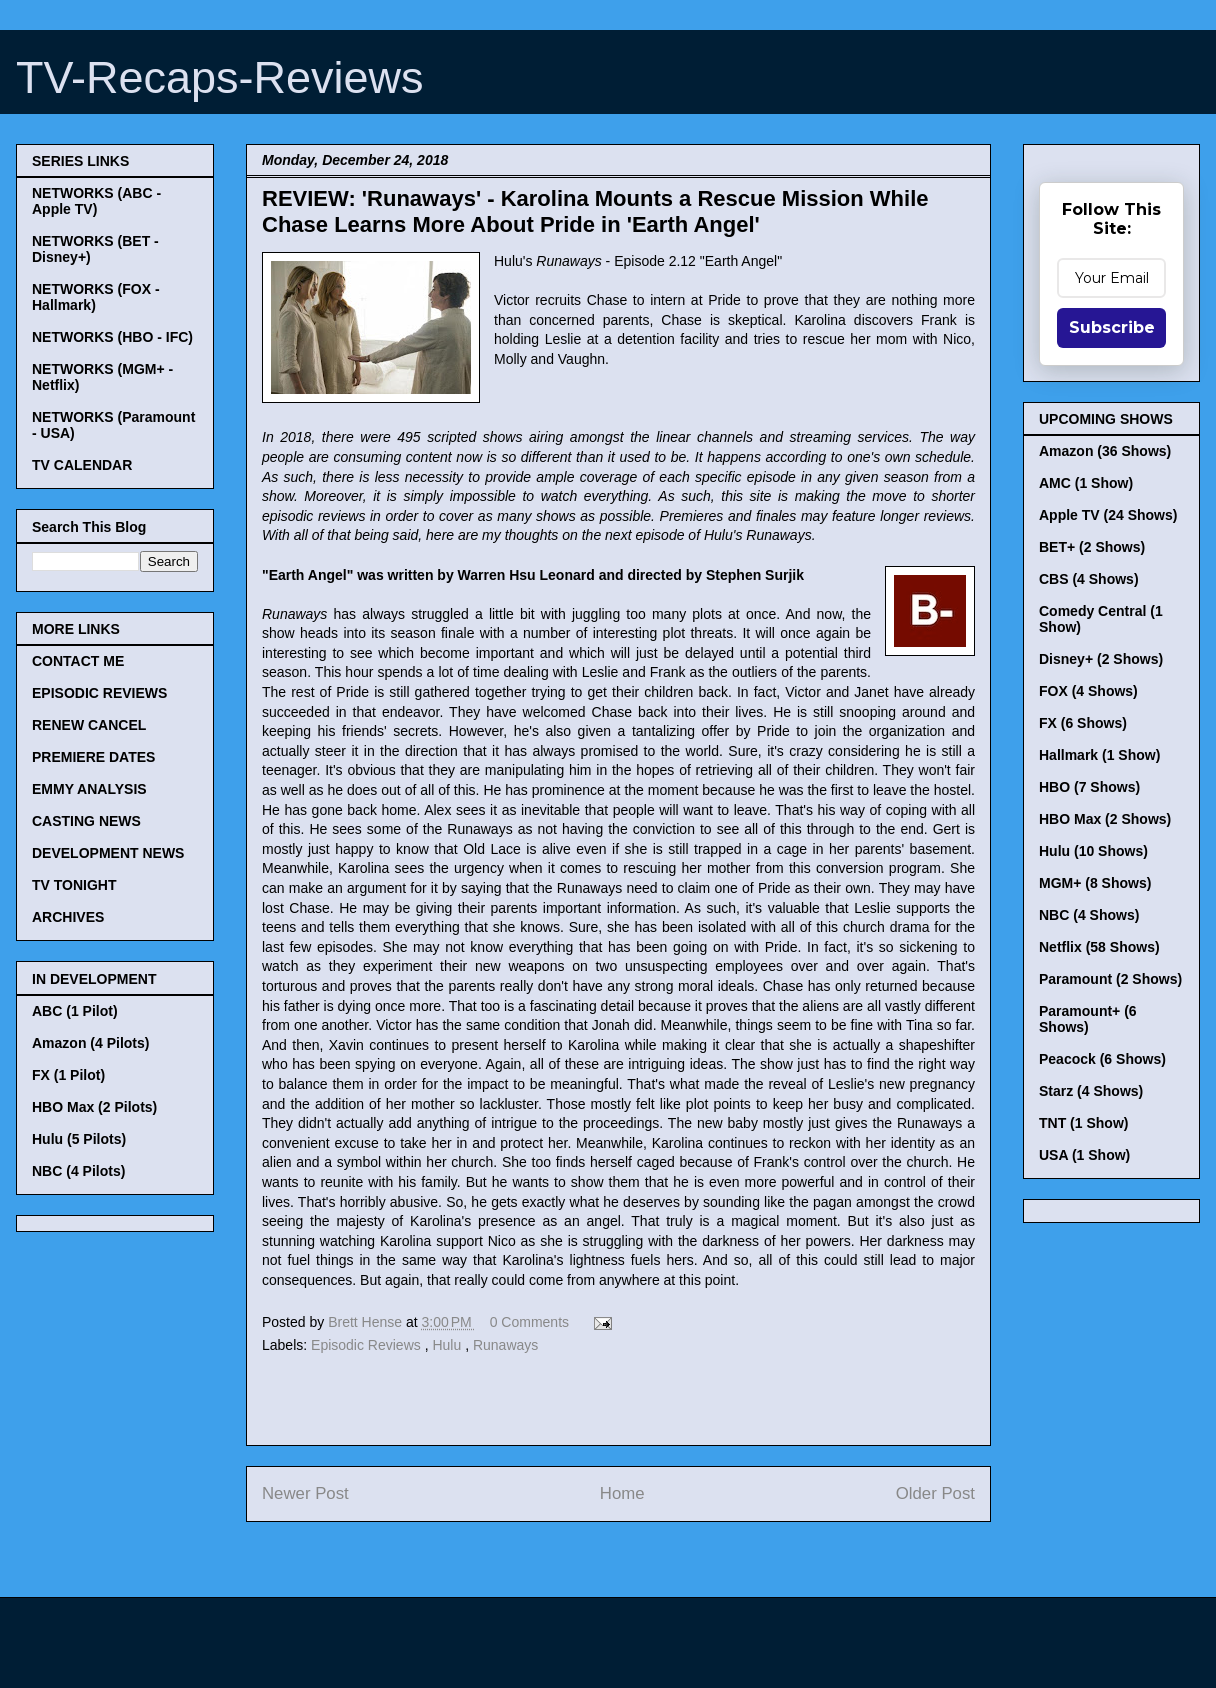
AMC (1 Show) (1086, 483)
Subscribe (1112, 327)
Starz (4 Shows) (1091, 1091)
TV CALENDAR (82, 465)
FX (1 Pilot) (68, 1075)
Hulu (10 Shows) (1093, 851)
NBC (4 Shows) (1089, 915)
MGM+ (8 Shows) (1095, 883)
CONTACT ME (78, 661)
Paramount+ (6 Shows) (1088, 1019)
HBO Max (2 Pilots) (94, 1107)
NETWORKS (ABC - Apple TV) (96, 201)
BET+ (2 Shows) (1092, 547)
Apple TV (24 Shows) (1108, 515)
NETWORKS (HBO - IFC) (112, 337)
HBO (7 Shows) (1089, 787)
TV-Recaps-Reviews (220, 77)
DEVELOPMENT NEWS (108, 853)
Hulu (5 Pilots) (79, 1139)
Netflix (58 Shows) (1099, 947)
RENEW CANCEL (89, 725)
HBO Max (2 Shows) (1105, 819)
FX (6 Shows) (1083, 723)
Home (622, 1493)
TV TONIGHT (74, 885)
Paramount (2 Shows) (1110, 979)
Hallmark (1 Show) (1099, 755)
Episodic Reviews (368, 1345)
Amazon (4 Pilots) (90, 1043)
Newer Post (305, 1493)
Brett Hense (367, 1322)
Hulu (448, 1345)
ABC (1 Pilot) (75, 1011)
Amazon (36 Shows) (1105, 451)
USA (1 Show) (1084, 1155)
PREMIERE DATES (93, 757)
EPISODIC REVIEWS (99, 693)
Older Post (935, 1493)
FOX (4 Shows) (1088, 691)
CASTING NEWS (86, 821)
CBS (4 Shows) (1089, 579)
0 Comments (529, 1322)
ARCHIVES (68, 917)
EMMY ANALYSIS (89, 789)
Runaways (505, 1345)
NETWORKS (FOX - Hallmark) (96, 297)
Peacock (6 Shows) (1102, 1059)
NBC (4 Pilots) (78, 1171)
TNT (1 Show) (1083, 1123)
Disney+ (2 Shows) (1101, 659)
